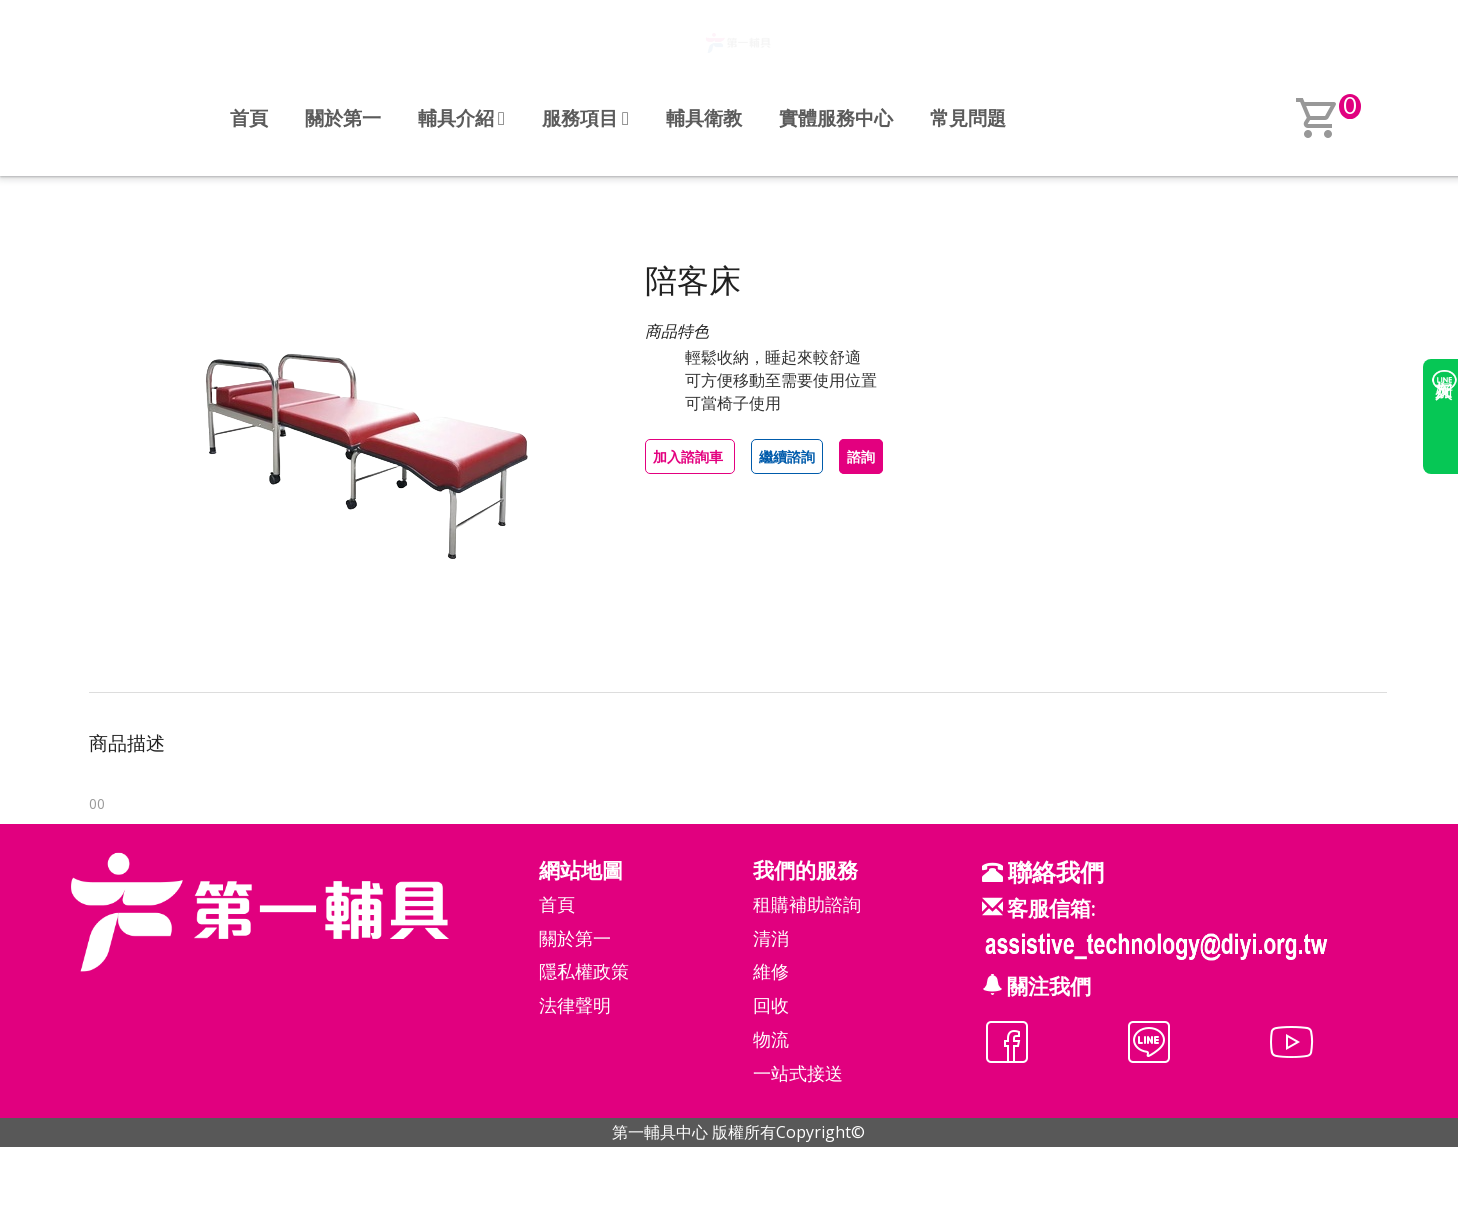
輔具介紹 (461, 117)
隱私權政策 (584, 971)
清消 (771, 938)
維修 (771, 971)
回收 (771, 1005)
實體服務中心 (836, 117)
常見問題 (968, 117)
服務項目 (585, 117)
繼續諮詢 (787, 456)
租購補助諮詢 (807, 904)
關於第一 (343, 117)
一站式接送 (798, 1073)
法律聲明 (575, 1005)
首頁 (249, 117)
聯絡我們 (1053, 871)
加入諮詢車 (690, 456)
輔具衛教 (704, 117)
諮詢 (861, 456)
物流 (771, 1039)
